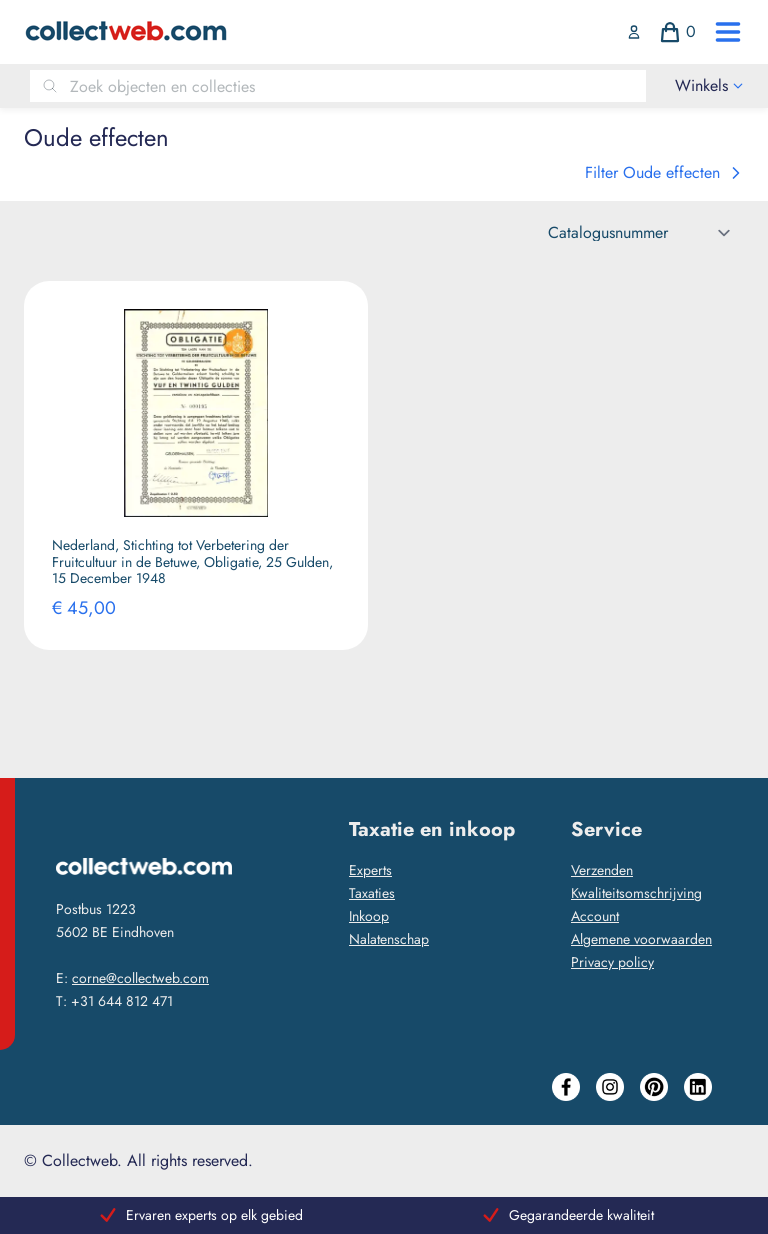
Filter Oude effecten (664, 172)
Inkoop (369, 916)
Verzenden (602, 870)
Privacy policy (612, 962)
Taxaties (372, 893)
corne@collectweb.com (140, 978)
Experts (370, 870)
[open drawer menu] (728, 32)
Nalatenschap (389, 939)
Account (595, 916)
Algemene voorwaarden (641, 939)
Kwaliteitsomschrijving (636, 893)
